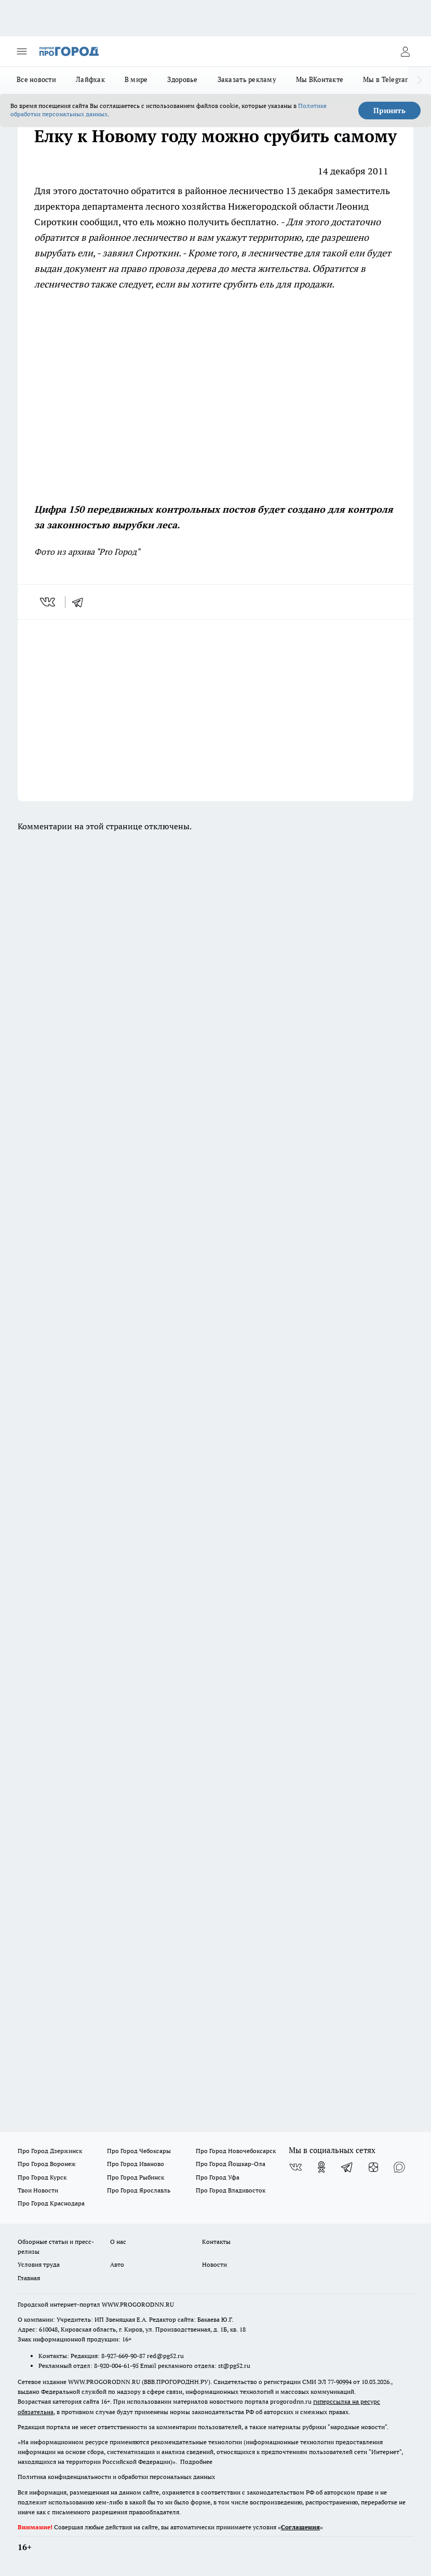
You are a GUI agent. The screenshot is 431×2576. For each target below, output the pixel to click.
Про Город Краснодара (51, 2203)
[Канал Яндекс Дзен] (373, 2167)
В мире (136, 79)
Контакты (216, 2241)
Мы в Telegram (387, 79)
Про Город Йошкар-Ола (230, 2164)
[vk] (48, 602)
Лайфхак (90, 79)
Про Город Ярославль (138, 2190)
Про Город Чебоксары (139, 2151)
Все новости (36, 79)
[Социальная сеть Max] (399, 2167)
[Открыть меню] (21, 51)
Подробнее (196, 2461)
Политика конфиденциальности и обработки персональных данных (116, 2477)
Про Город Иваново (135, 2164)
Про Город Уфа (217, 2177)
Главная (29, 2278)
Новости (214, 2264)
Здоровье (182, 79)
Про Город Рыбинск (135, 2177)
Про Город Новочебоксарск (236, 2151)
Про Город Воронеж (47, 2164)
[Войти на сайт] (405, 51)
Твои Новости (38, 2190)
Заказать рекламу (247, 79)
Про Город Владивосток (230, 2190)
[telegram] (81, 602)
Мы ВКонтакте (319, 79)
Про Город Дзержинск (50, 2151)
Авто (117, 2264)
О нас (118, 2241)
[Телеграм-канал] (347, 2167)
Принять (389, 110)
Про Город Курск (42, 2177)
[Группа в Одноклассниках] (321, 2167)
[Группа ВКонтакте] (295, 2167)
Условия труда (39, 2264)
